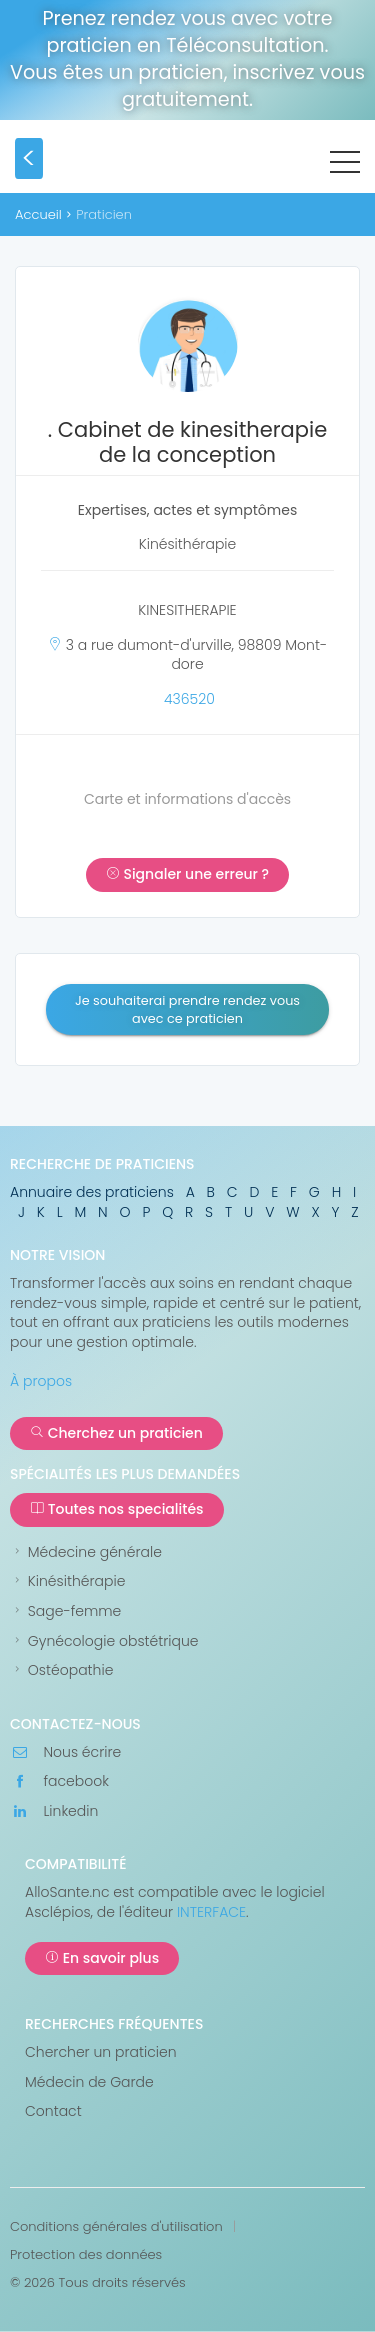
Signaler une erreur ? (187, 874)
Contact (53, 2111)
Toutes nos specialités (117, 1509)
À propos (41, 1381)
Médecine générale (86, 1552)
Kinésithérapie (67, 1581)
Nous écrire (65, 1752)
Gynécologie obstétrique (104, 1641)
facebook (59, 1781)
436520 (189, 699)
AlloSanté (189, 162)
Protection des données (86, 2255)
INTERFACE (211, 1912)
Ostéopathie (61, 1670)
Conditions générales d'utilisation (116, 2227)
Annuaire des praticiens (92, 1192)
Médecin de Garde (89, 2082)
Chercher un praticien (101, 2052)
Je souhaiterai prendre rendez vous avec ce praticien (187, 1009)
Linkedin (54, 1811)
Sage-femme (65, 1611)
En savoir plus (102, 1958)
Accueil (38, 214)
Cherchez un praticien (116, 1433)
